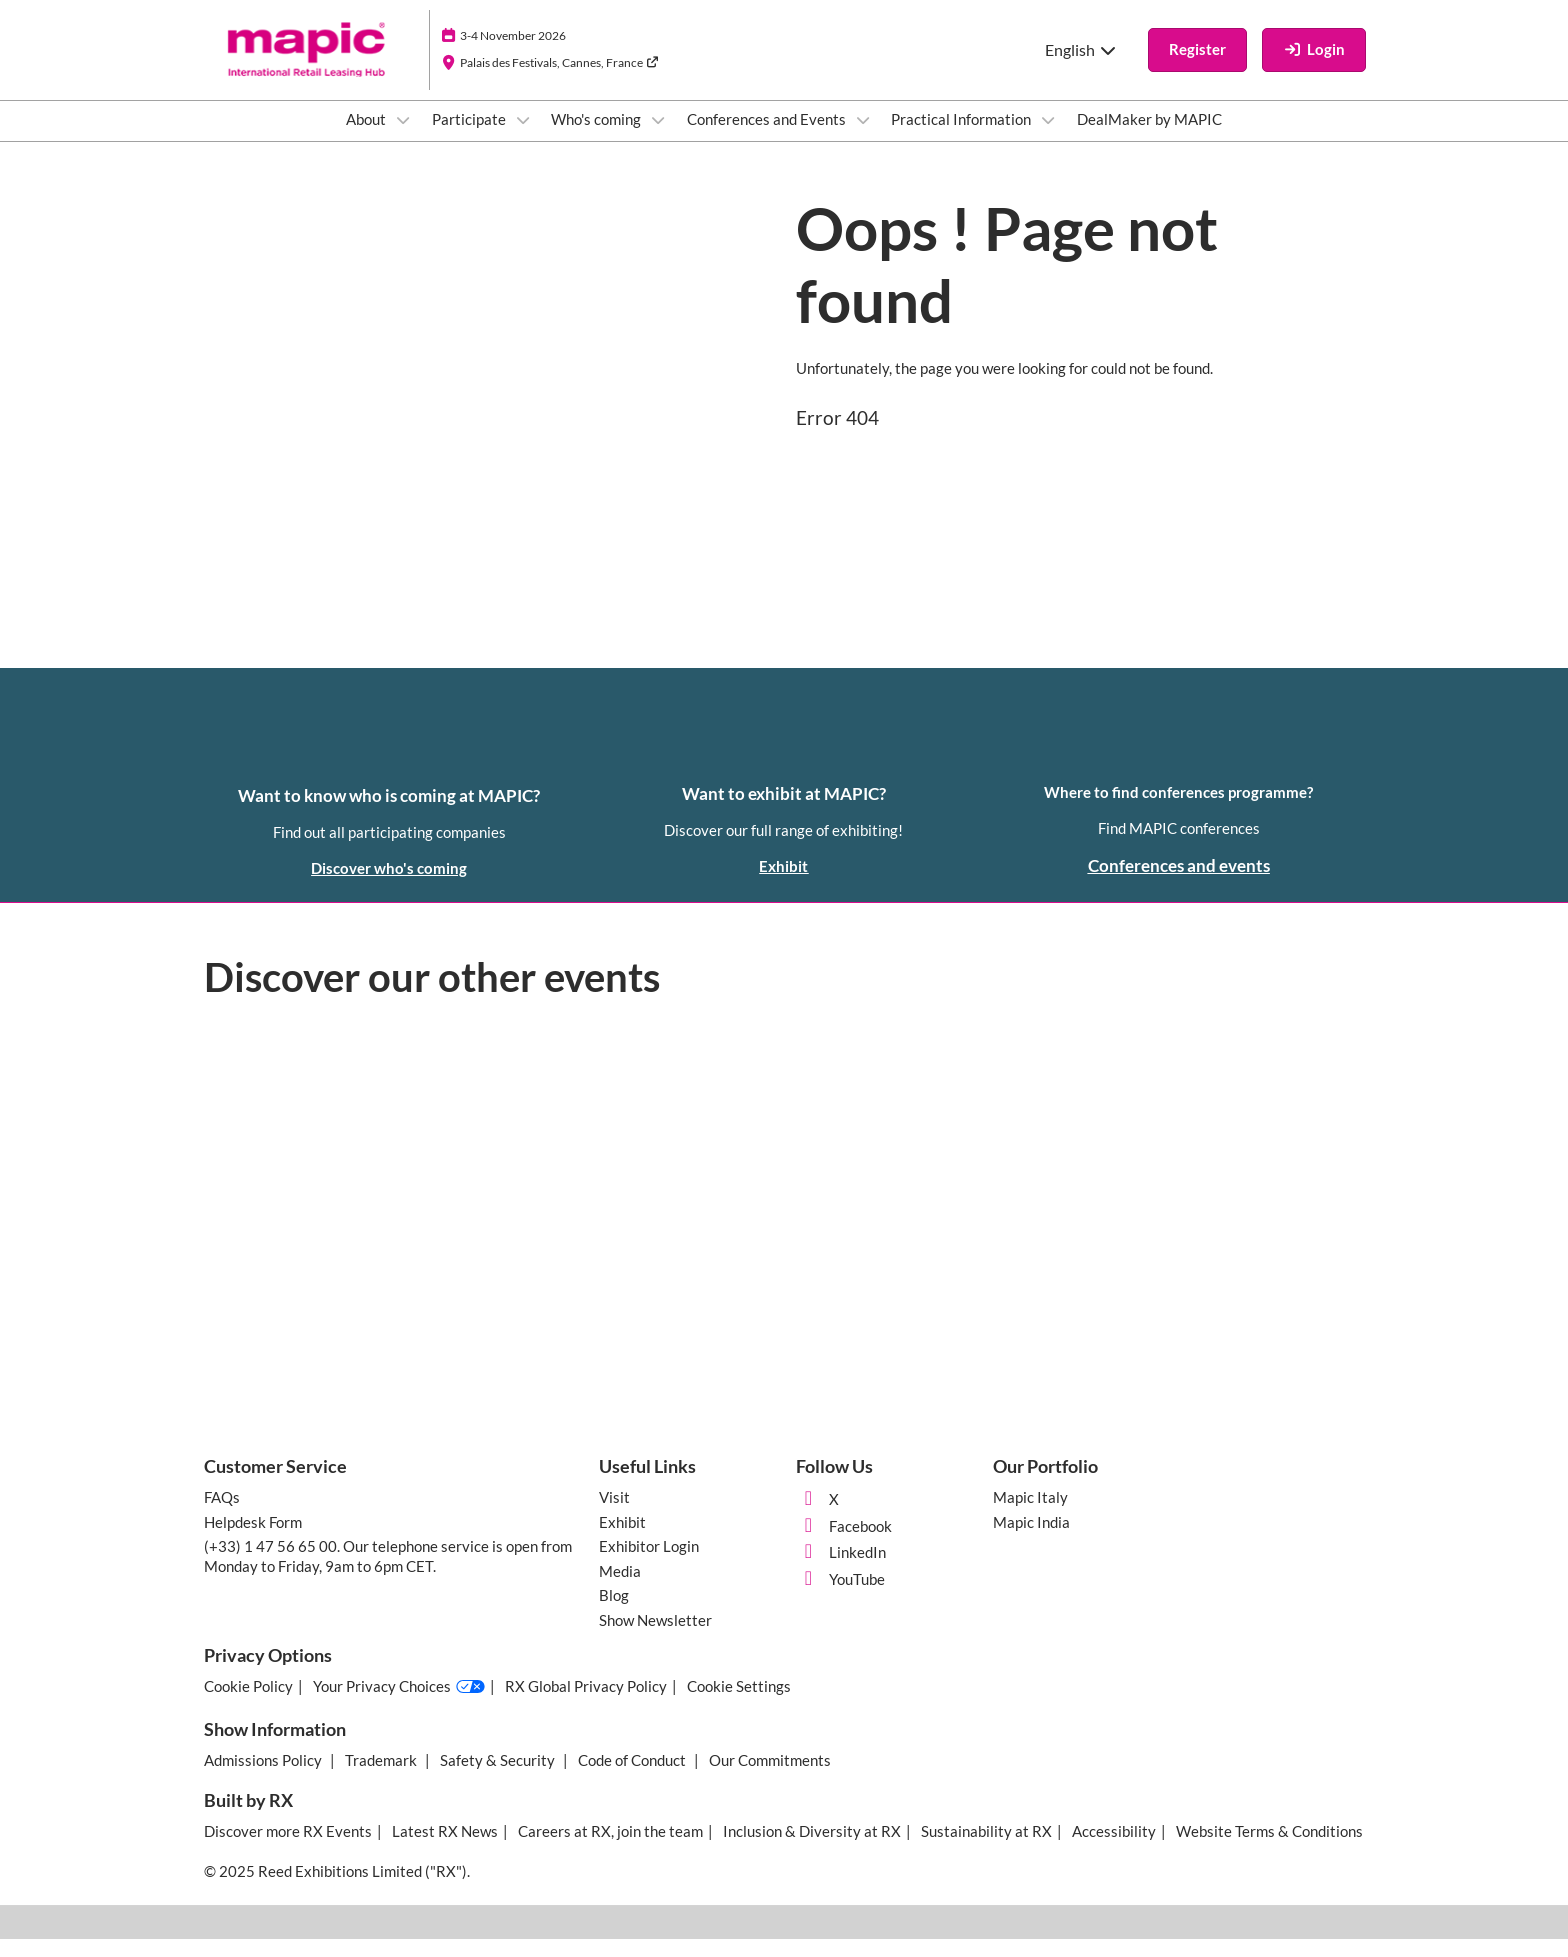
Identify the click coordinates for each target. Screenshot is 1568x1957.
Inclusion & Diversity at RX (812, 1849)
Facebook (844, 1544)
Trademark (382, 1778)
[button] (1197, 69)
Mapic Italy (1030, 1515)
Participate (470, 138)
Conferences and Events (768, 138)
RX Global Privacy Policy (586, 1704)
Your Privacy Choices (399, 1705)
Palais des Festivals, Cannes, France (559, 81)
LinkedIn (841, 1570)
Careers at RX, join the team (610, 1849)
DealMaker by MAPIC (1149, 138)
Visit (614, 1515)
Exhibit (622, 1540)
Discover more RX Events (288, 1849)
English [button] (1081, 68)
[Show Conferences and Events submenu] (863, 139)
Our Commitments (770, 1778)
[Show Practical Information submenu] (1048, 139)
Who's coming (597, 138)
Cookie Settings (739, 1704)
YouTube (840, 1597)
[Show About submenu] (403, 139)
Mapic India (1031, 1540)
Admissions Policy (264, 1778)
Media (620, 1589)
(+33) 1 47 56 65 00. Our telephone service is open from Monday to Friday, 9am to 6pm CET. (388, 1574)
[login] (1314, 69)
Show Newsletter (655, 1638)
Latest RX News (445, 1849)
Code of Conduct (633, 1778)
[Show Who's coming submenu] (658, 139)
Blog (614, 1613)
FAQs (222, 1515)
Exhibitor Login (649, 1564)
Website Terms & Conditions (1269, 1849)
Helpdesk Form (253, 1540)
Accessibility (1114, 1849)
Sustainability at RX (986, 1849)
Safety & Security (499, 1778)
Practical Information (962, 138)
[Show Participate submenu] (523, 139)
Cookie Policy (248, 1704)
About (367, 138)
